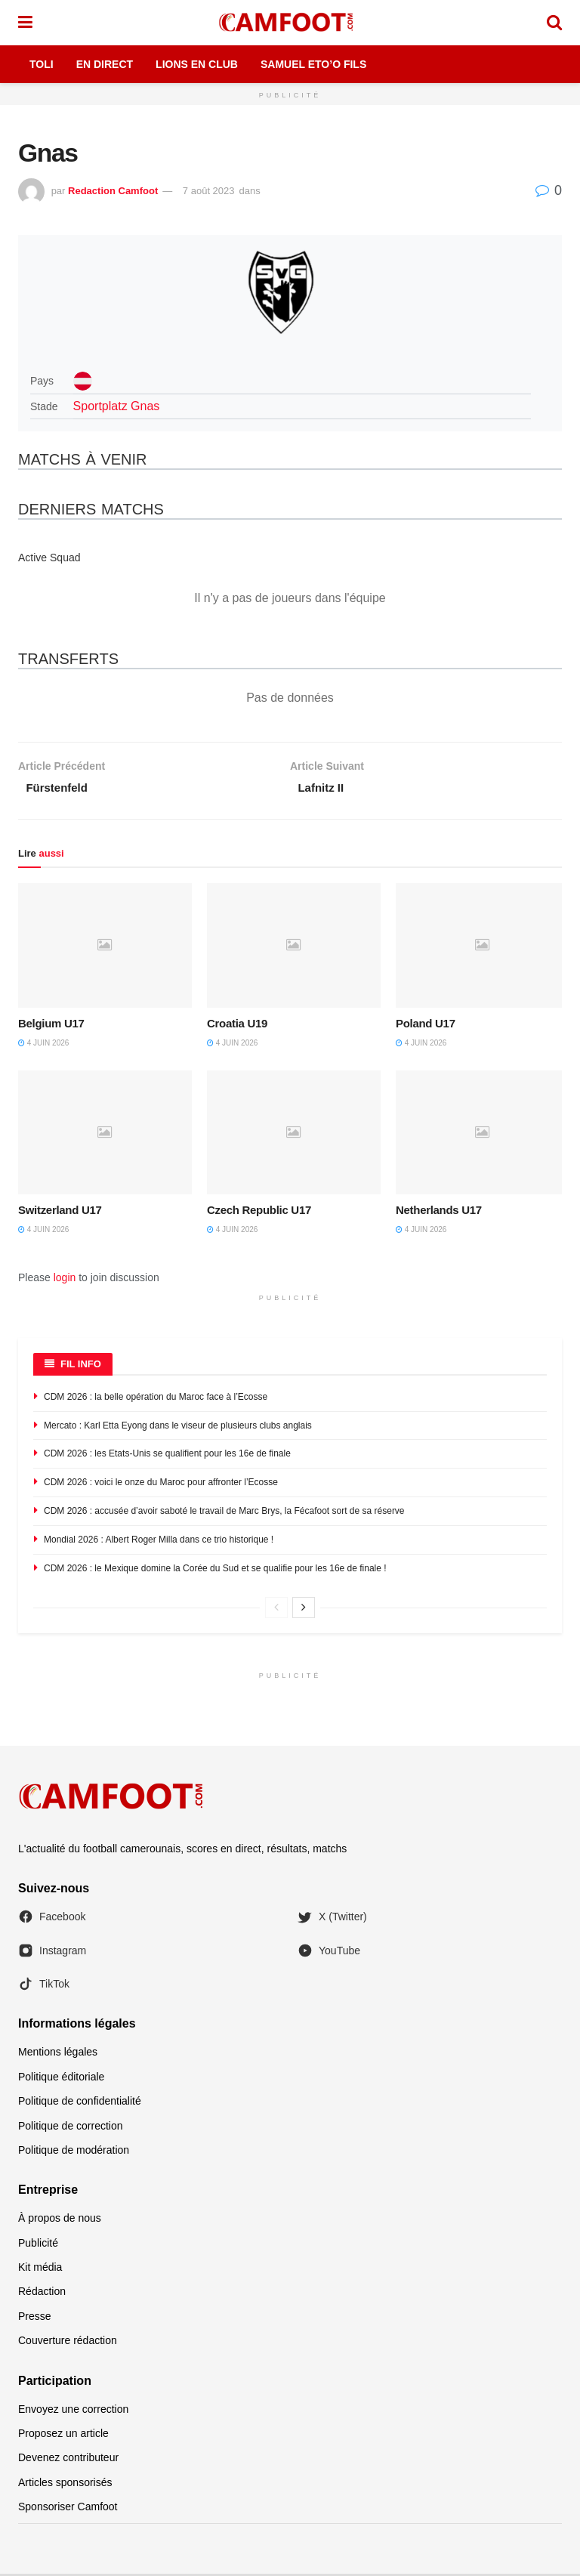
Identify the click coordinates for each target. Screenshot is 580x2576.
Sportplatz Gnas (116, 406)
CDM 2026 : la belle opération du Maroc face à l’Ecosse (155, 1399)
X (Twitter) (332, 1919)
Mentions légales (57, 2055)
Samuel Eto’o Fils (313, 64)
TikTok (43, 1986)
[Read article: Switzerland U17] (105, 1135)
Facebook (51, 1919)
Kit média (40, 2269)
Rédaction (42, 2294)
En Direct (104, 64)
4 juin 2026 (43, 1045)
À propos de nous (59, 2220)
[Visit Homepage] (289, 23)
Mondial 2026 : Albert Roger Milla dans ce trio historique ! (158, 1542)
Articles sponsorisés (65, 2485)
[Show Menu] (25, 22)
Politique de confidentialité (79, 2103)
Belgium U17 (51, 1025)
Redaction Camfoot (113, 190)
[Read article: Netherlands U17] (482, 1135)
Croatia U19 (237, 1025)
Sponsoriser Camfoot (68, 2509)
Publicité (38, 2245)
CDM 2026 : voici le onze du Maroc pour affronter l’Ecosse (161, 1484)
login (65, 1280)
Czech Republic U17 (259, 1212)
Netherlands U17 (439, 1212)
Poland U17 (425, 1025)
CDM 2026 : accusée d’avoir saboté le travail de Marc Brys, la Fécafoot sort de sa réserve (224, 1513)
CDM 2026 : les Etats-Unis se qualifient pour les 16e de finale (167, 1455)
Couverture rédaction (67, 2343)
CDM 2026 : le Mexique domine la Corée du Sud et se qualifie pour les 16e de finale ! (215, 1570)
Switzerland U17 (60, 1212)
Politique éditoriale (61, 2079)
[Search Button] (554, 22)
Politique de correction (70, 2128)
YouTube (329, 1952)
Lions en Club (197, 64)
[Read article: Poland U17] (482, 947)
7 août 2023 (209, 190)
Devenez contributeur (68, 2460)
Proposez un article (63, 2435)
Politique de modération (73, 2152)
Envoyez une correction (73, 2411)
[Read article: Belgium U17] (105, 947)
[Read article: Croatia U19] (294, 947)
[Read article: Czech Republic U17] (294, 1135)
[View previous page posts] (276, 1609)
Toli (41, 64)
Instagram (52, 1952)
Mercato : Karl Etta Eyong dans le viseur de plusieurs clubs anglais (178, 1427)
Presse (34, 2318)
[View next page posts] (303, 1609)
